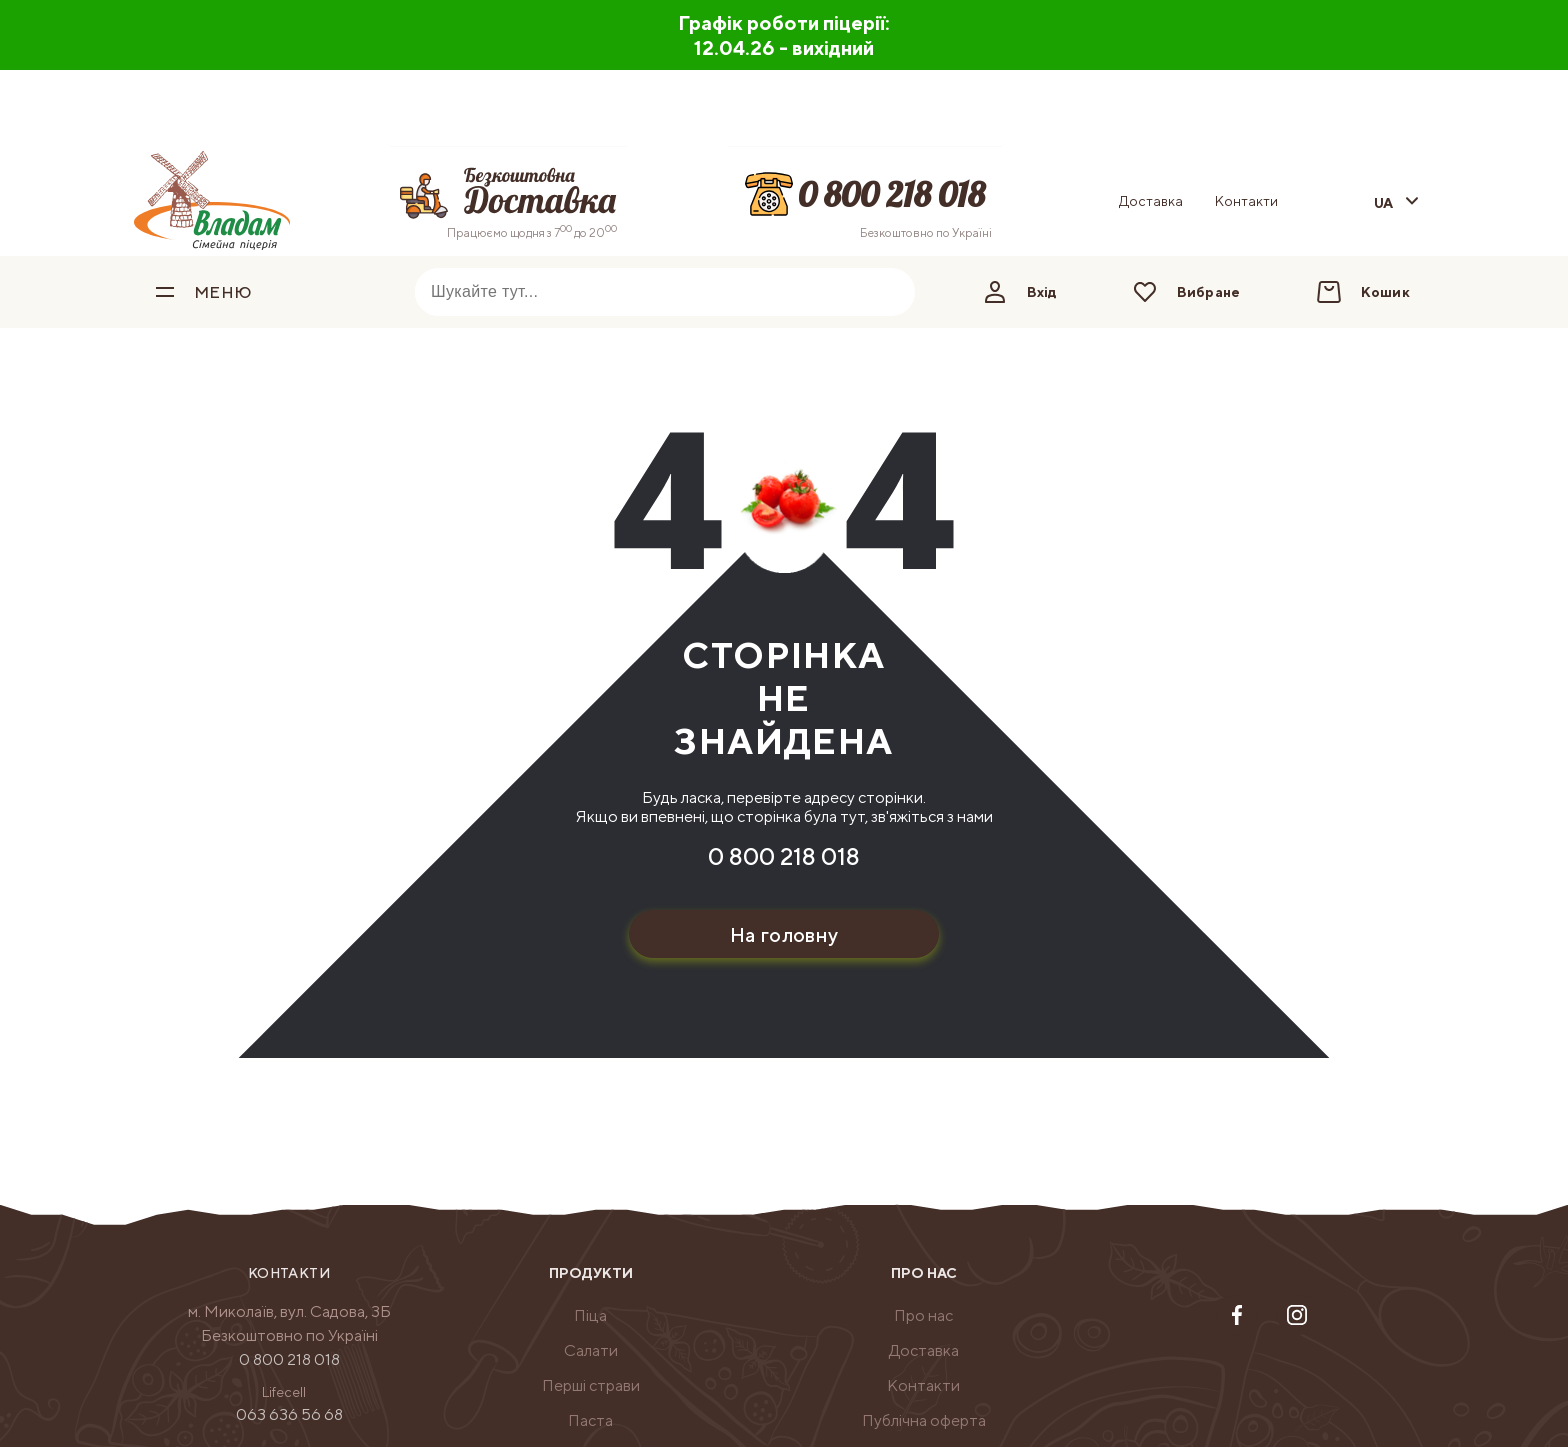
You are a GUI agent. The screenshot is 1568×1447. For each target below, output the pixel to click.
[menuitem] (590, 1316)
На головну (784, 934)
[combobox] (635, 292)
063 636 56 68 (289, 1414)
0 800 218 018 (784, 856)
